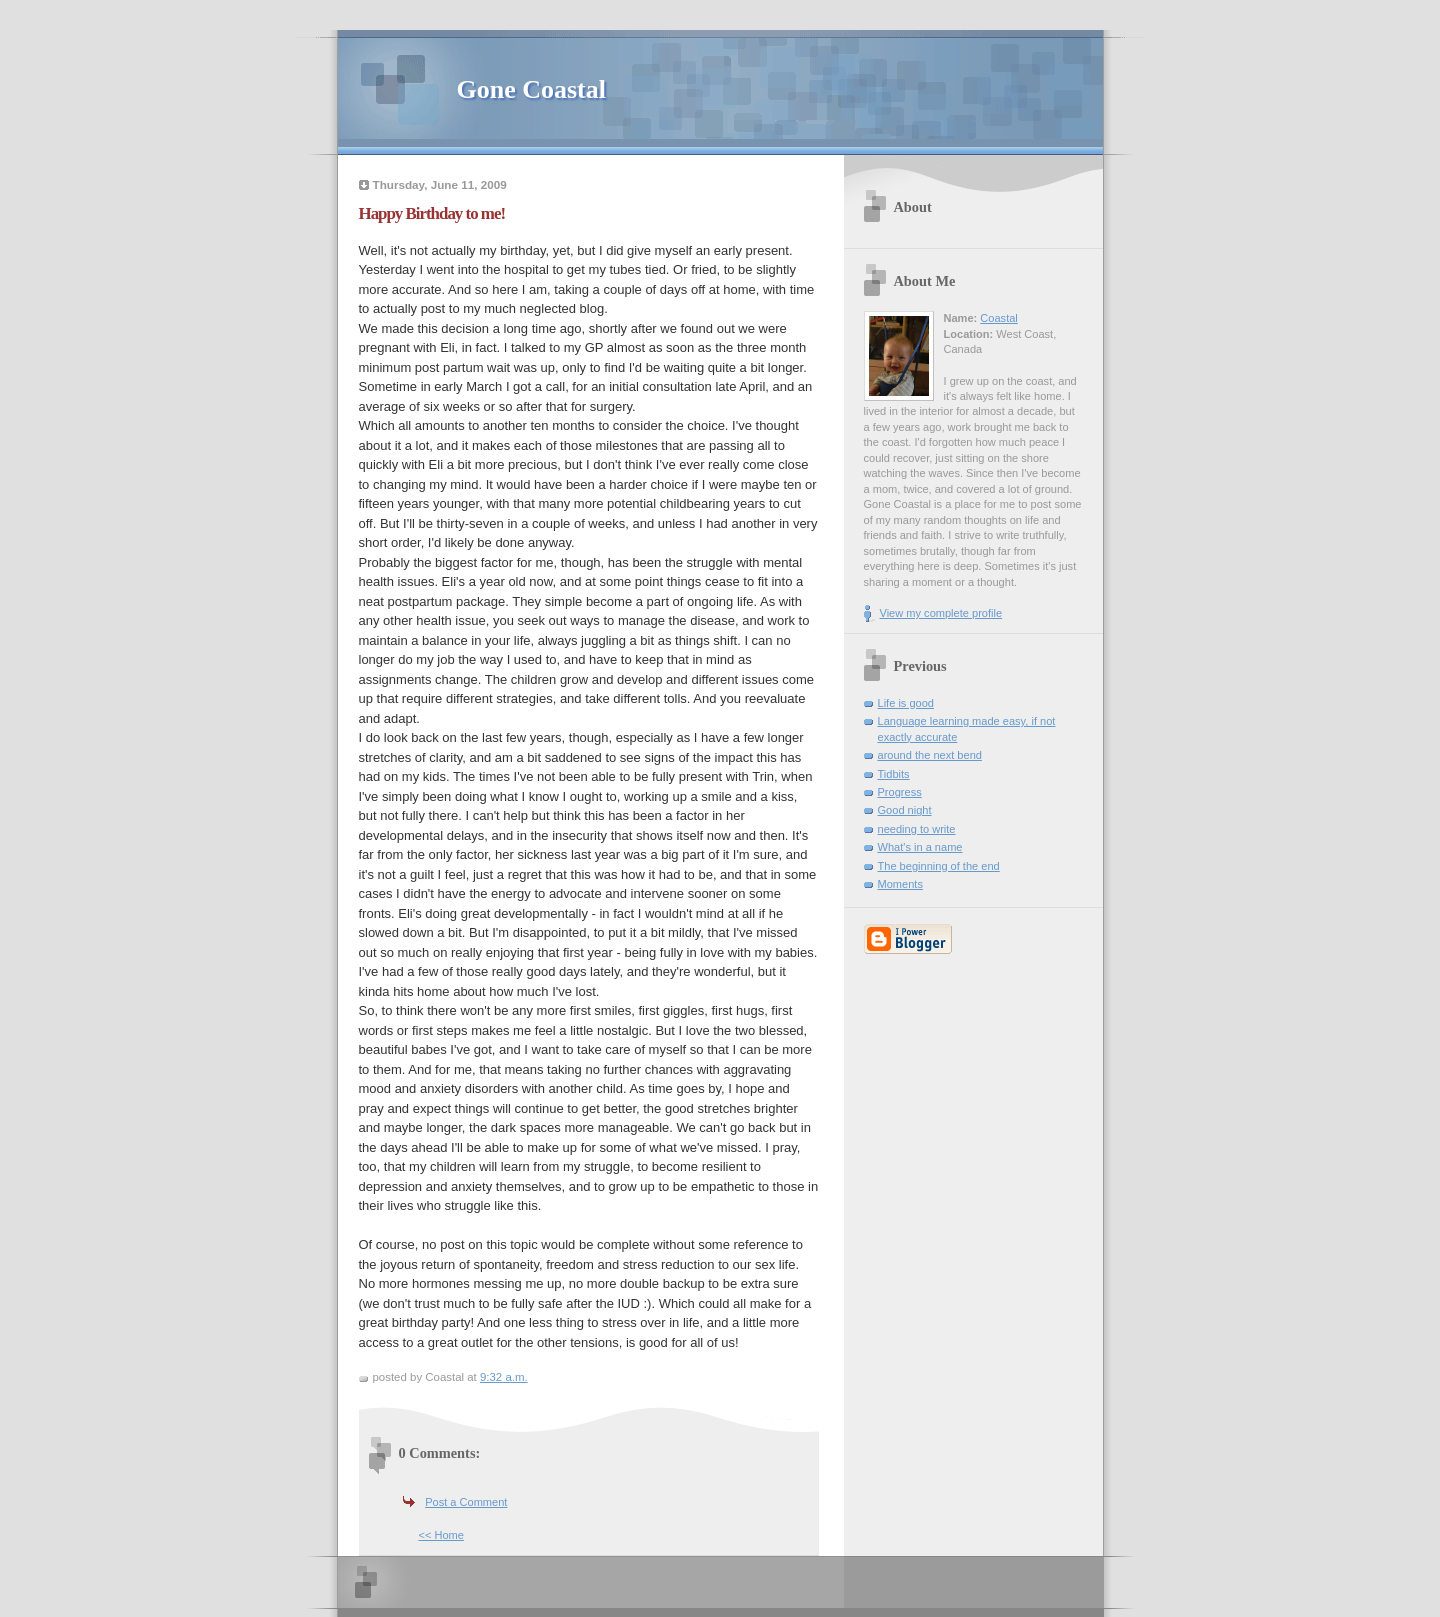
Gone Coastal (532, 89)
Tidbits (894, 774)
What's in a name (920, 847)
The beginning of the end (939, 866)
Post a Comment (466, 1502)
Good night (905, 810)
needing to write (917, 829)
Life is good (906, 703)
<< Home (441, 1535)
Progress (900, 792)
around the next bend (930, 755)
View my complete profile (941, 613)
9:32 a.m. (504, 1377)
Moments (900, 884)
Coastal (998, 318)
